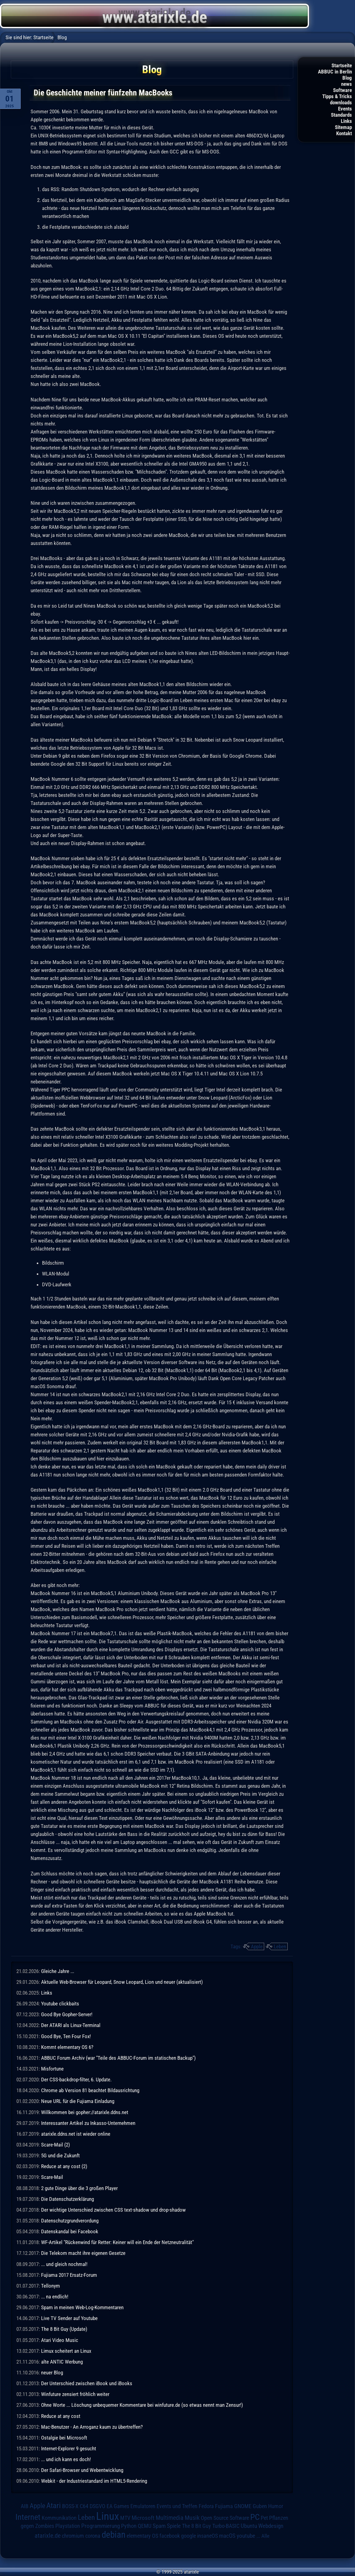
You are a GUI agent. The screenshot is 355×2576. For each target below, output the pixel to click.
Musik (192, 2517)
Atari (53, 2505)
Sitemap (343, 127)
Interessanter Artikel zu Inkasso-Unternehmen (88, 2123)
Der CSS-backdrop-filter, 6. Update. (76, 2079)
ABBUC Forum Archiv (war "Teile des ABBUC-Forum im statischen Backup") (118, 2058)
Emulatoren (142, 2506)
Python (129, 2526)
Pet (264, 2518)
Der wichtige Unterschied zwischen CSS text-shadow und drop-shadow (113, 2210)
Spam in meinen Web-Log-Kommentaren (82, 2307)
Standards (341, 115)
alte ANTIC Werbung (62, 2362)
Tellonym (50, 2286)
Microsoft (143, 2517)
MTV (125, 2518)
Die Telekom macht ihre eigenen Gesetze (83, 2253)
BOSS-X (70, 2506)
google (188, 2536)
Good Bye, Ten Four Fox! (66, 2036)
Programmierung (100, 2525)
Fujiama (224, 2506)
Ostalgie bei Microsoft (64, 2438)
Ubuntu (249, 2526)
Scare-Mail (52, 2177)
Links (346, 121)
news (346, 84)
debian (113, 2534)
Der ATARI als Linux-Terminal (70, 2025)
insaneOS (207, 2536)
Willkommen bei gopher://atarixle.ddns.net (84, 2112)
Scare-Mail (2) (55, 2145)
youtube (246, 2535)
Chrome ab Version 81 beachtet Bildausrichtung (90, 2090)
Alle (265, 2536)
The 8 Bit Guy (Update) (64, 2329)
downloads (341, 102)
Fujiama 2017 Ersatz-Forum (69, 2275)
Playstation (67, 2526)
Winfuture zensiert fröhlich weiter (75, 2394)
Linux (107, 2516)
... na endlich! (54, 2296)
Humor (275, 2506)
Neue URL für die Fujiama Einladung (77, 2101)
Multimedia (170, 2517)
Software (342, 90)
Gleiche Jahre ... (57, 1971)
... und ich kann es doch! (66, 2459)
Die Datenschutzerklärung (67, 2199)
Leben (280, 1946)
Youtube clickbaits (60, 2003)
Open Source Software (225, 2518)
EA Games (118, 2506)
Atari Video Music (59, 2340)
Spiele (174, 2525)
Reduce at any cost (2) (64, 2166)
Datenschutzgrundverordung (70, 2221)
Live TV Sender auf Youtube (69, 2318)
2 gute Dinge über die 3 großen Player (79, 2188)
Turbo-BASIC (225, 2526)
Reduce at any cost (60, 2416)
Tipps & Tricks (337, 96)
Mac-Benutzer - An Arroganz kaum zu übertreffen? (92, 2427)
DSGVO (97, 2506)
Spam (159, 2526)
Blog (347, 78)
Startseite (342, 65)
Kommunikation (59, 2518)
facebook (169, 2536)
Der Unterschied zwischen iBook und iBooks (86, 2383)
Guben (260, 2506)
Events (345, 109)
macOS (227, 2535)
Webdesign (270, 2526)
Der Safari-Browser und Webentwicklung (82, 2470)
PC (255, 2517)
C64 (84, 2506)
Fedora (206, 2506)
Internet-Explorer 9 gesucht (68, 2448)
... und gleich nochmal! (64, 2264)
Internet (27, 2517)
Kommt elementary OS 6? (67, 2047)
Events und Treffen (177, 2506)
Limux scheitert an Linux (66, 2351)
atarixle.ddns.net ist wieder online (75, 2134)
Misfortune (52, 2069)
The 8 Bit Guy (196, 2526)
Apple (257, 1946)
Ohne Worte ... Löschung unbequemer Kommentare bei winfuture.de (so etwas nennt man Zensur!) (142, 2405)
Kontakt (344, 133)
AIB (24, 2506)
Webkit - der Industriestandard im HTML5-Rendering (94, 2481)
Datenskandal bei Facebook (69, 2231)
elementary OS (142, 2535)
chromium (73, 2536)
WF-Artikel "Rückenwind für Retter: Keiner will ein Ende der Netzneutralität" (117, 2242)
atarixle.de (48, 2535)
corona (92, 2536)
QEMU (144, 2526)
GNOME (242, 2506)
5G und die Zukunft (60, 2155)
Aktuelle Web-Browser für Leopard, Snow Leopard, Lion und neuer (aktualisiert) (122, 1982)
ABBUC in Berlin (335, 72)
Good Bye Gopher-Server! (66, 2014)
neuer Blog (52, 2372)
